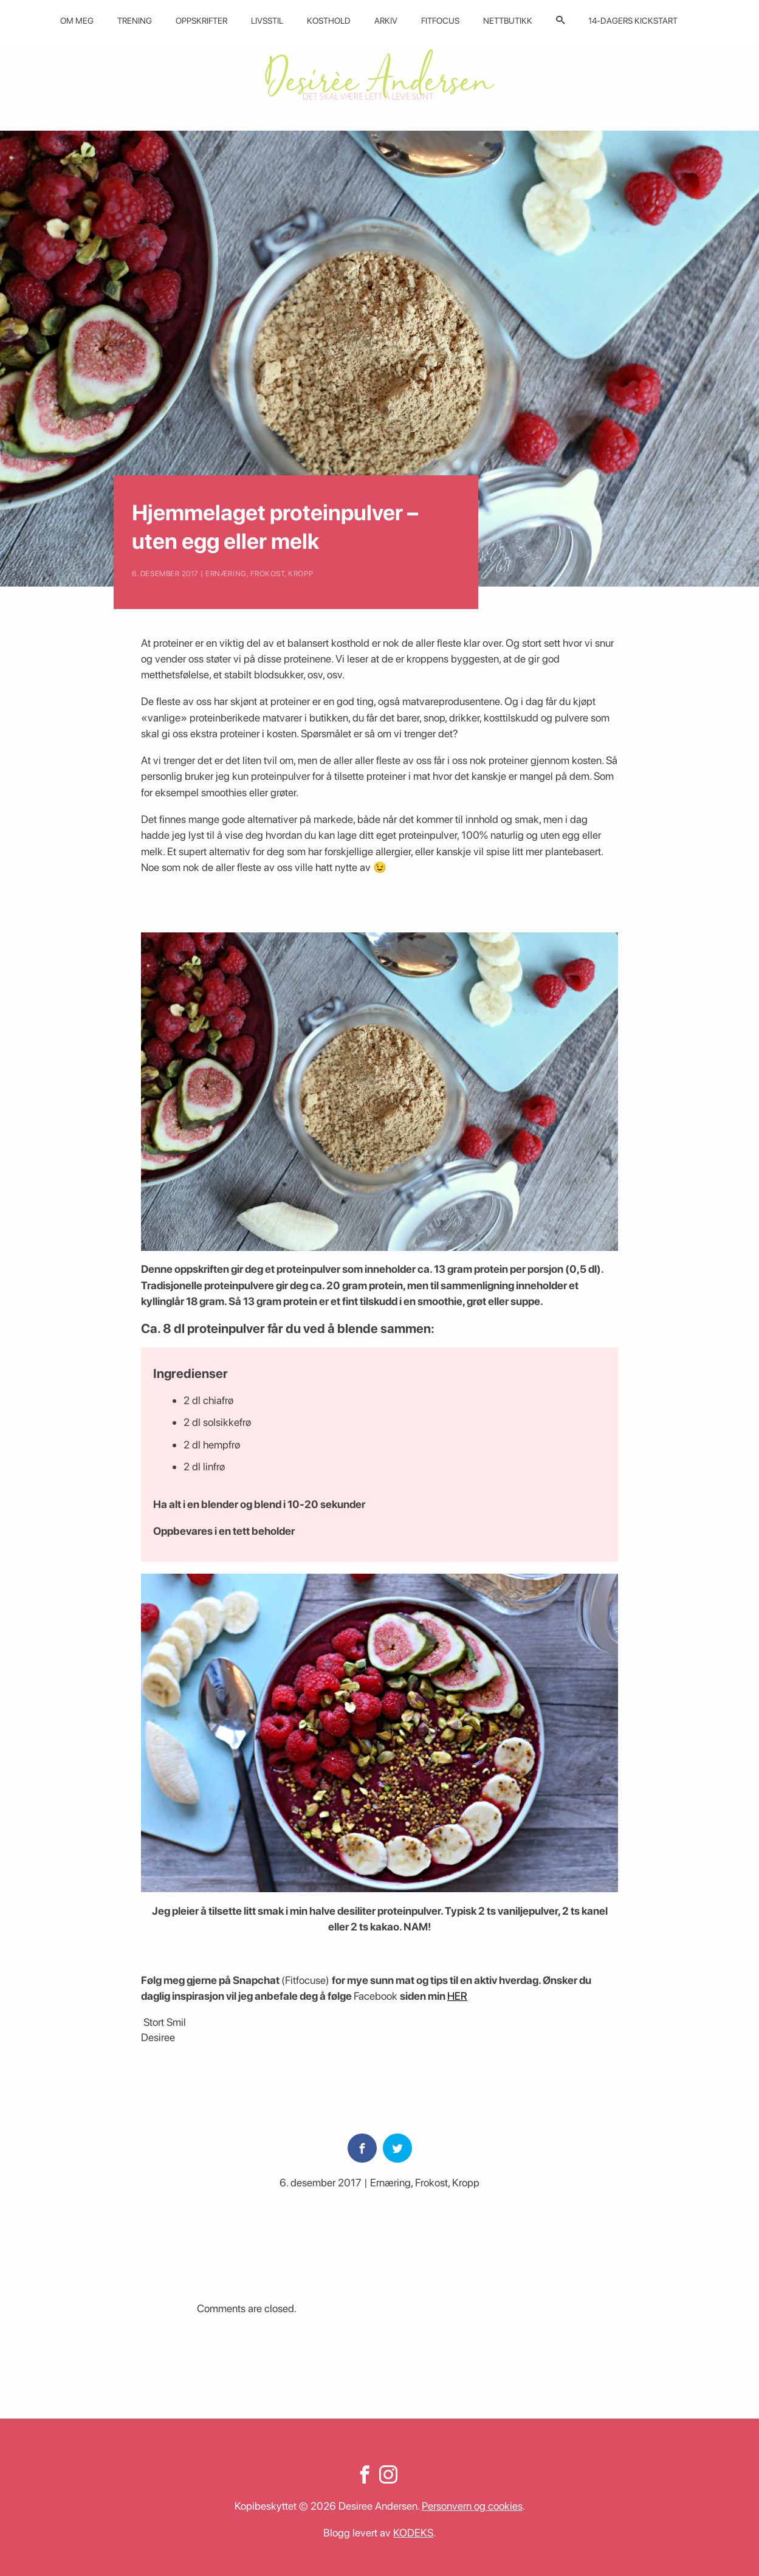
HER (457, 1995)
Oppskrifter (201, 21)
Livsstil (267, 21)
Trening (134, 21)
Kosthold (329, 21)
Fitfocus (440, 21)
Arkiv (385, 21)
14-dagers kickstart (633, 21)
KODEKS (413, 2532)
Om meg (77, 21)
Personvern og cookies (472, 2505)
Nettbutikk (507, 21)
